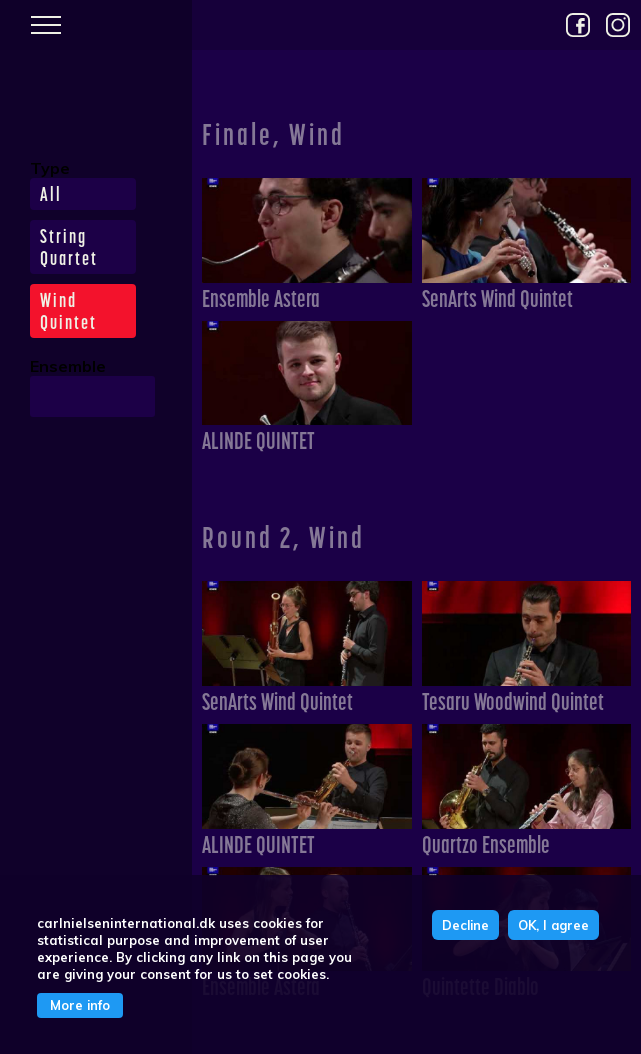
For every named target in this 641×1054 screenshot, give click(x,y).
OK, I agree (553, 925)
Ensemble (68, 366)
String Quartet (69, 247)
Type (50, 168)
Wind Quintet (68, 311)
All (51, 194)
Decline (465, 925)
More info (80, 1005)
